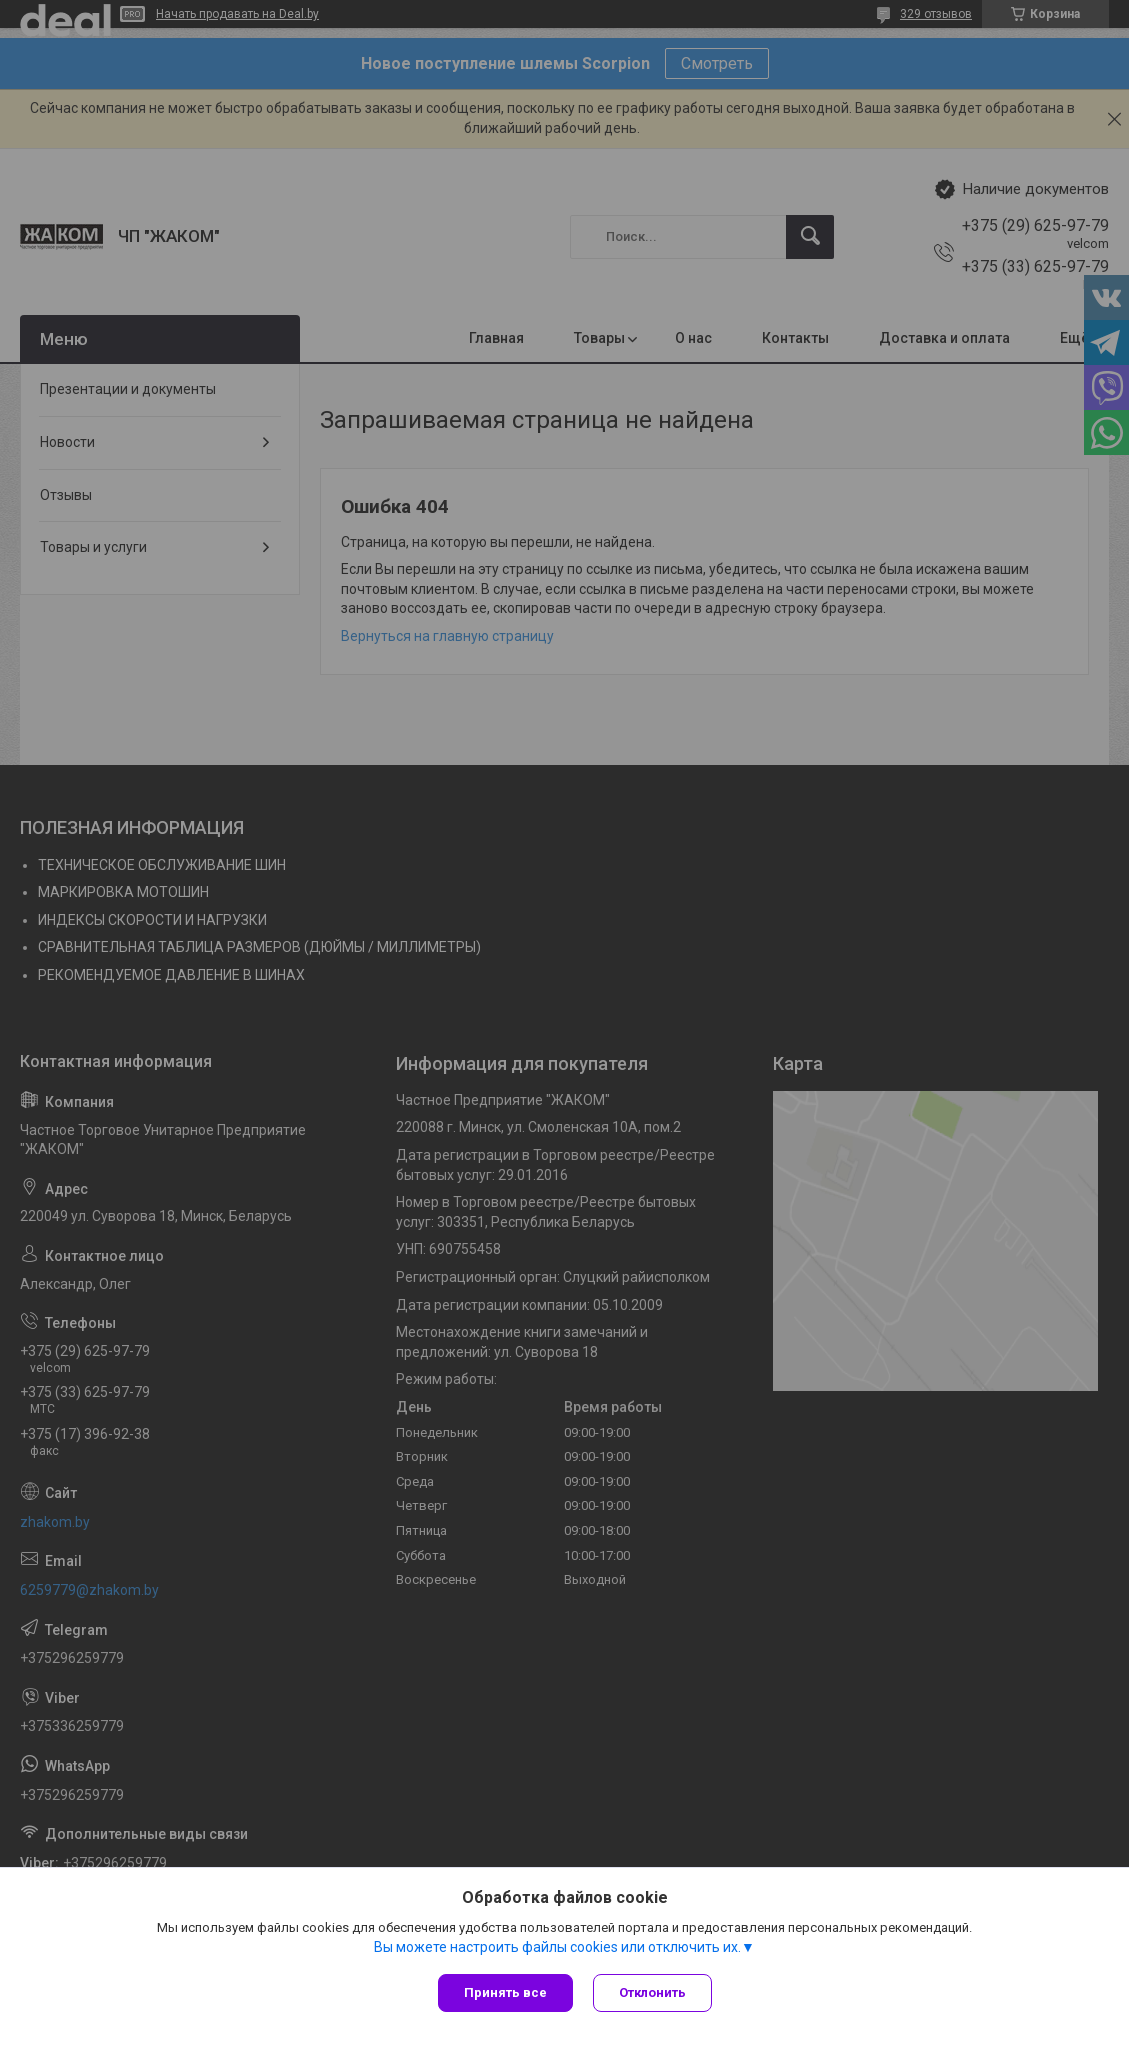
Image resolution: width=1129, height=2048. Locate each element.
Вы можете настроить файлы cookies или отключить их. (557, 1947)
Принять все (505, 1992)
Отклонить (652, 1992)
